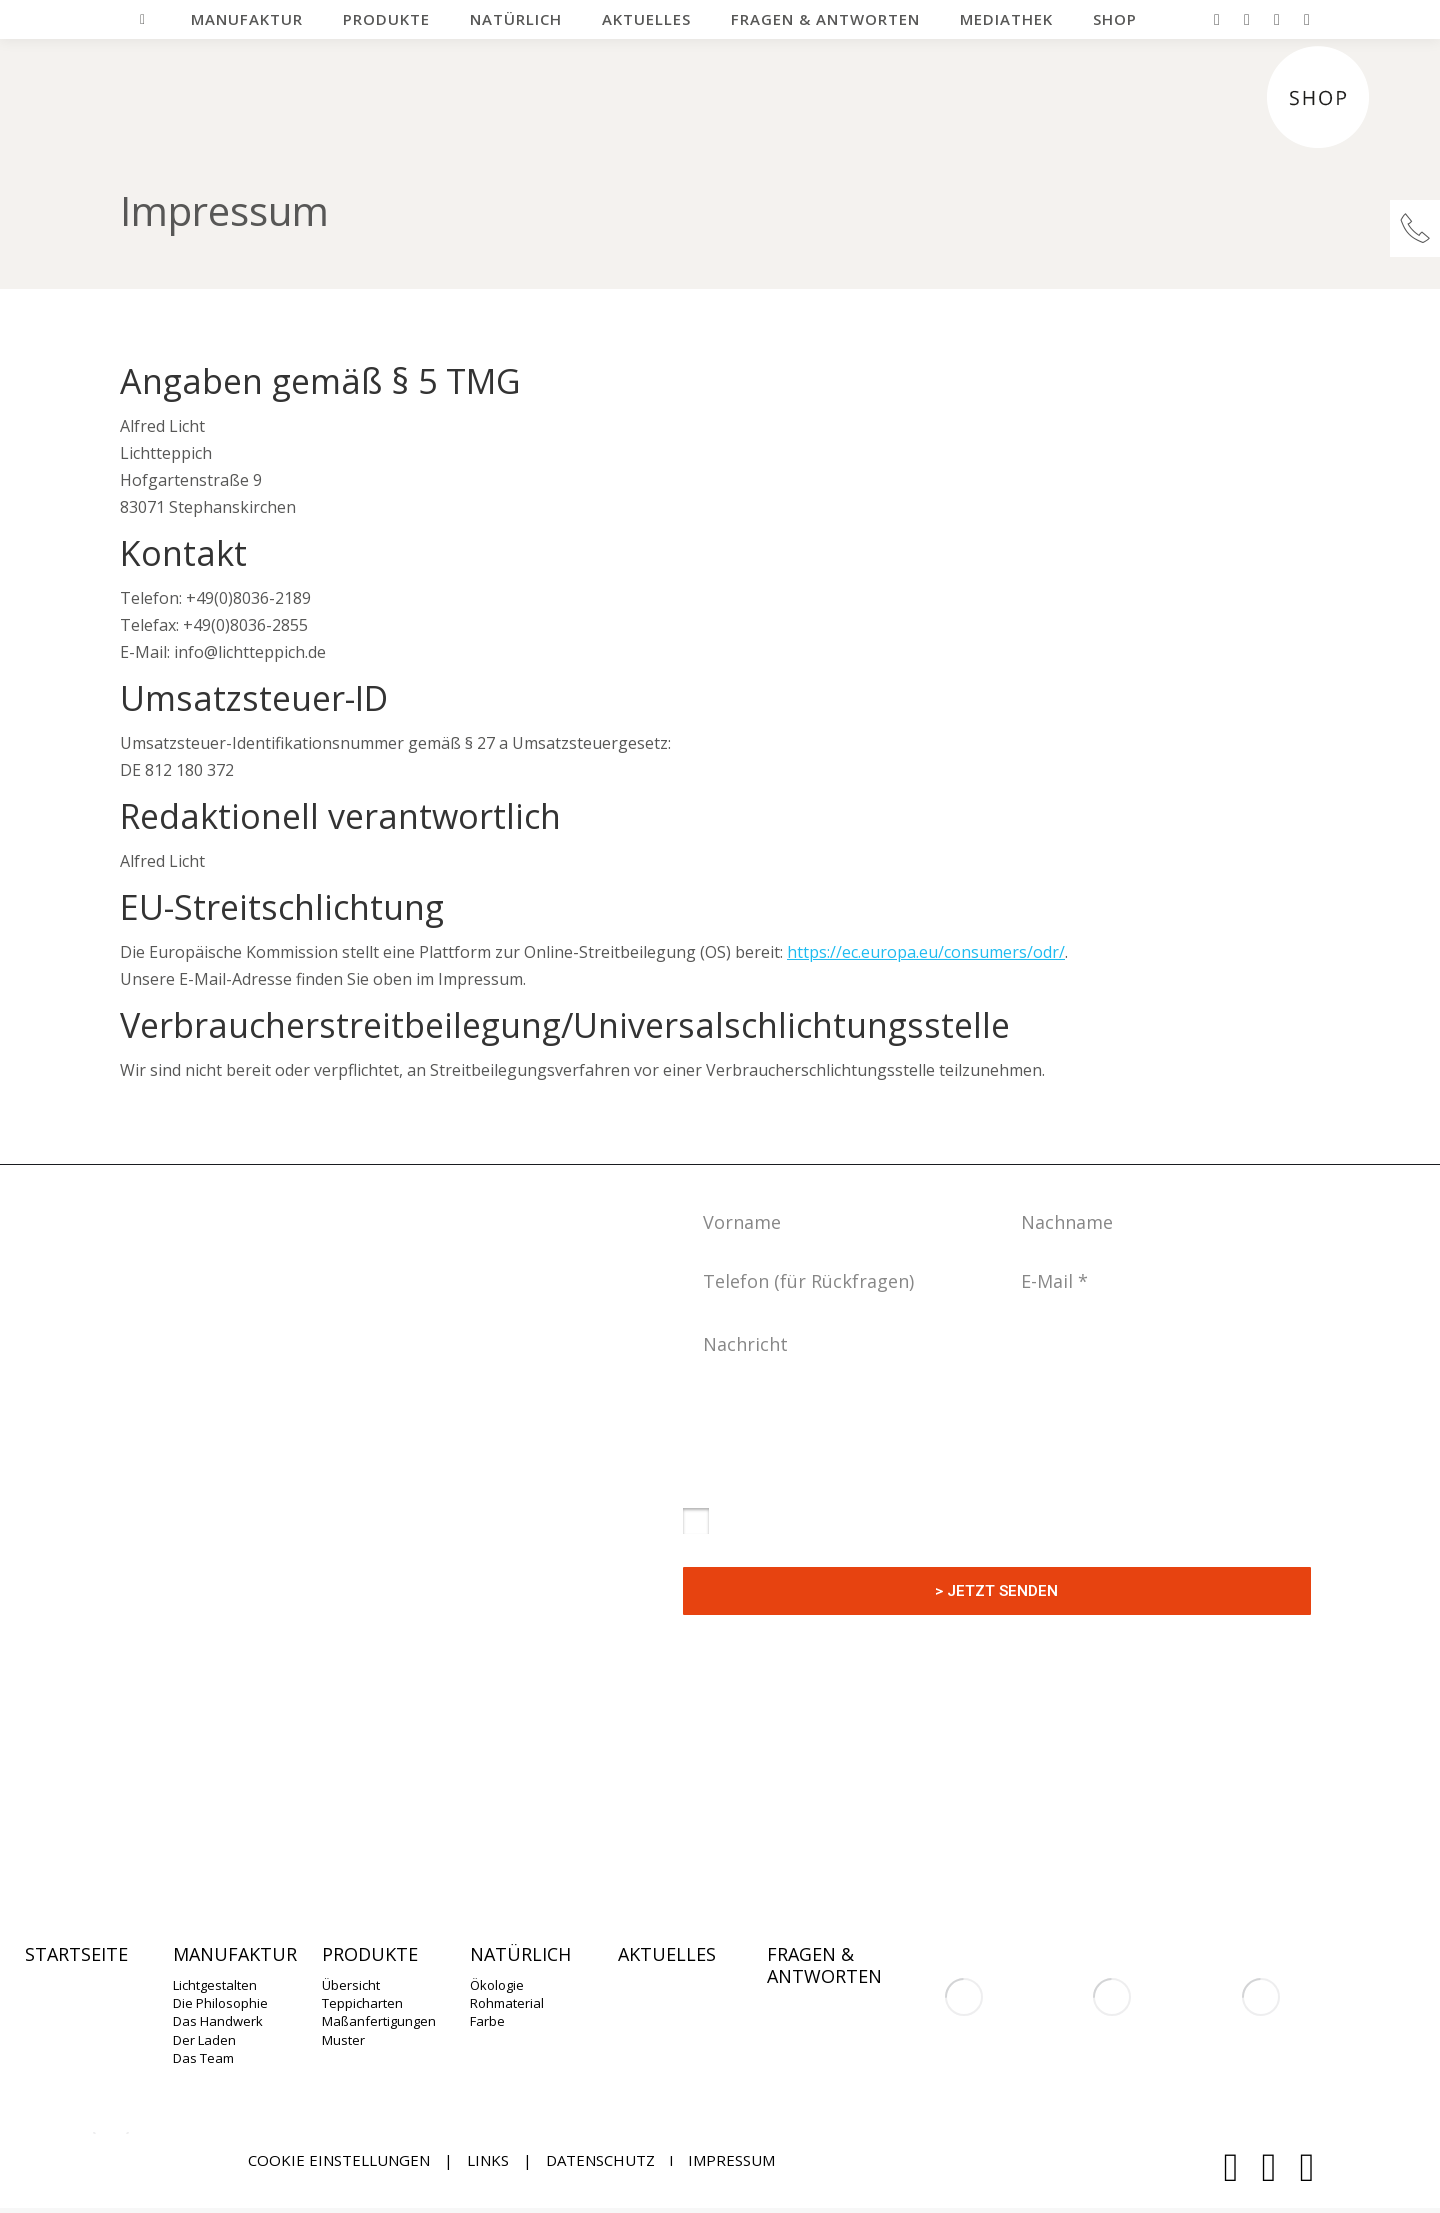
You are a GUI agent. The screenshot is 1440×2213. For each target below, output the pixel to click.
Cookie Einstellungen (339, 2160)
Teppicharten (362, 2003)
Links (488, 2160)
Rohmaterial (507, 2003)
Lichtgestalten (215, 1985)
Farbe (487, 2021)
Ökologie (497, 1985)
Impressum (731, 2160)
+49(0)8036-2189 (477, 1733)
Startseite (76, 1955)
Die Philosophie (220, 2003)
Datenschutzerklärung (889, 1482)
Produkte (370, 1955)
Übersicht (351, 1985)
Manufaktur (235, 1955)
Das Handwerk (218, 2021)
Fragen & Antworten (824, 1965)
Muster (343, 2040)
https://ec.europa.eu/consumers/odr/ (926, 952)
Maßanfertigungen (379, 2021)
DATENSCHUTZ (600, 2160)
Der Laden (204, 2040)
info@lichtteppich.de (425, 1775)
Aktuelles (667, 1955)
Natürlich (520, 1955)
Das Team (203, 2058)
